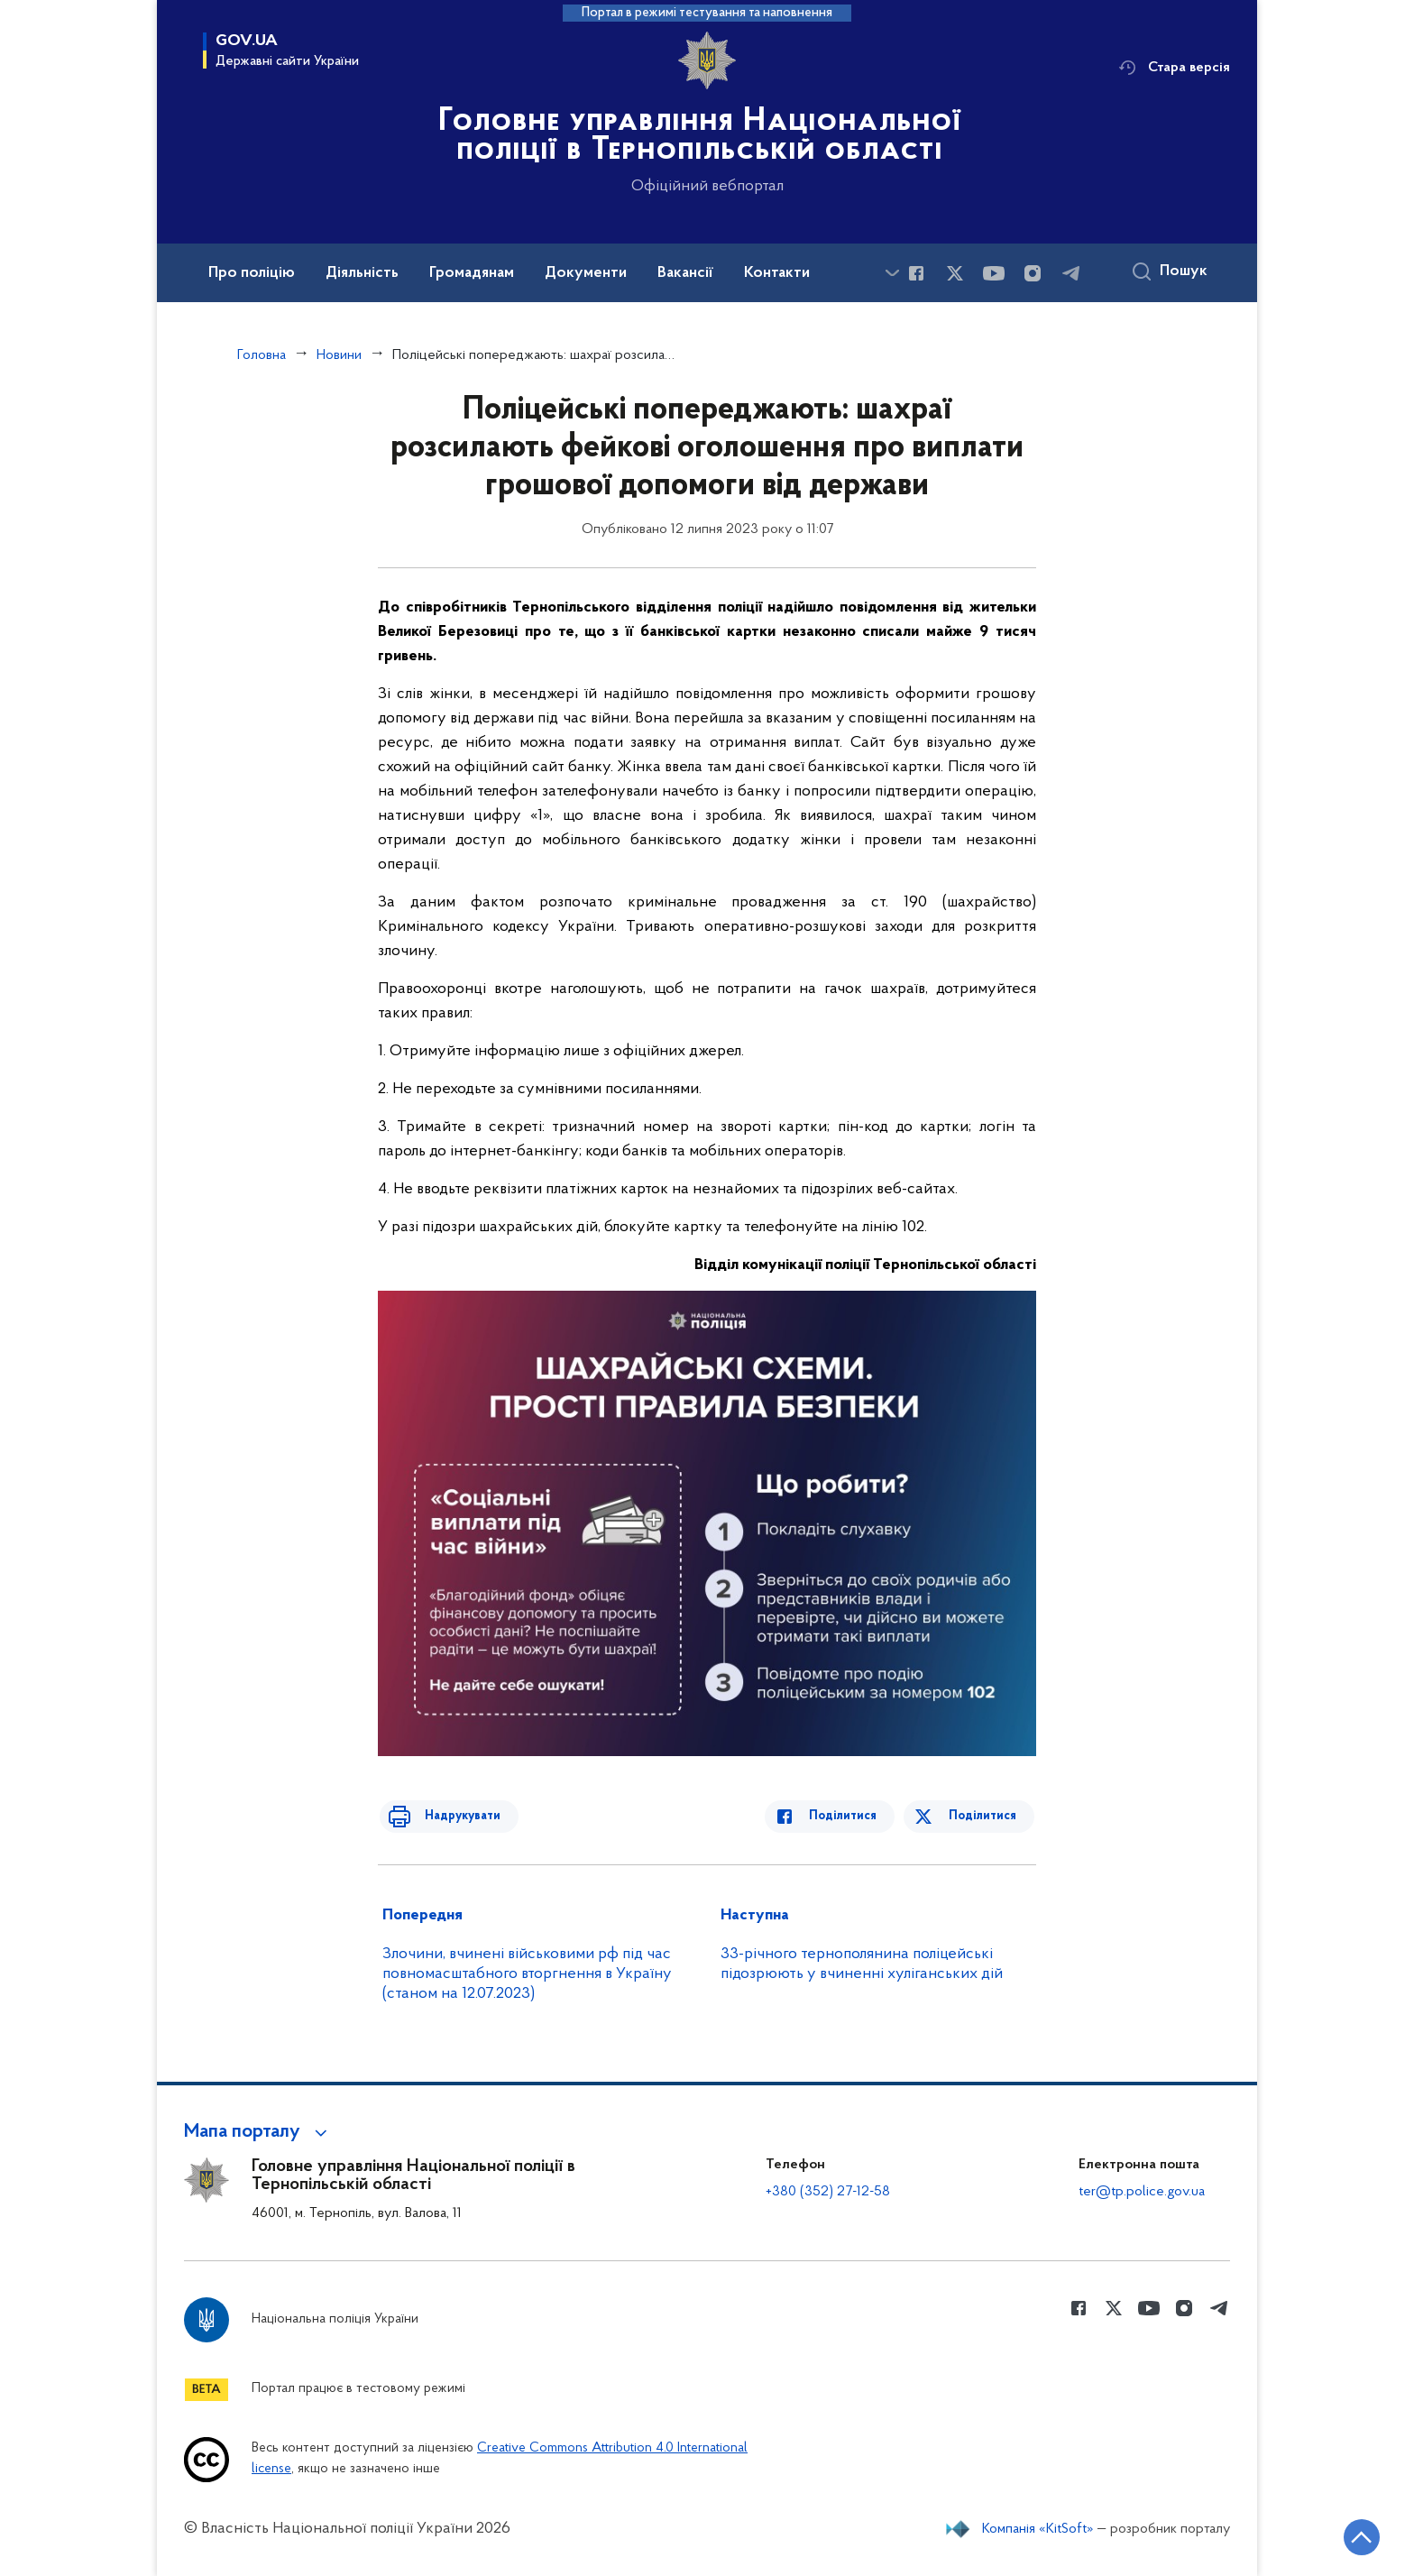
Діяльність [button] (362, 273)
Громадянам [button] (471, 273)
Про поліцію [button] (251, 273)
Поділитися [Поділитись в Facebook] (853, 1816)
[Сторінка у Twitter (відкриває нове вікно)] (955, 273)
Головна (261, 355)
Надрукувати (452, 1816)
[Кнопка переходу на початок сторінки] (1346, 2535)
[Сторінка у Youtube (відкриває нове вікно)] (994, 273)
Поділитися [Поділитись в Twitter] (984, 1816)
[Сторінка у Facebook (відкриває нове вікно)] (916, 273)
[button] (258, 2132)
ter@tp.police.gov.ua (1142, 2192)
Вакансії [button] (685, 273)
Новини (339, 355)
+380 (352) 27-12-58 (828, 2192)
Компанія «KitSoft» (1038, 2529)
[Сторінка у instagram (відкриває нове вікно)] (1032, 273)
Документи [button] (586, 273)
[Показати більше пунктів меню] (891, 273)
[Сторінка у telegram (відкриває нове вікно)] (1071, 273)
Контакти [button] (777, 273)
